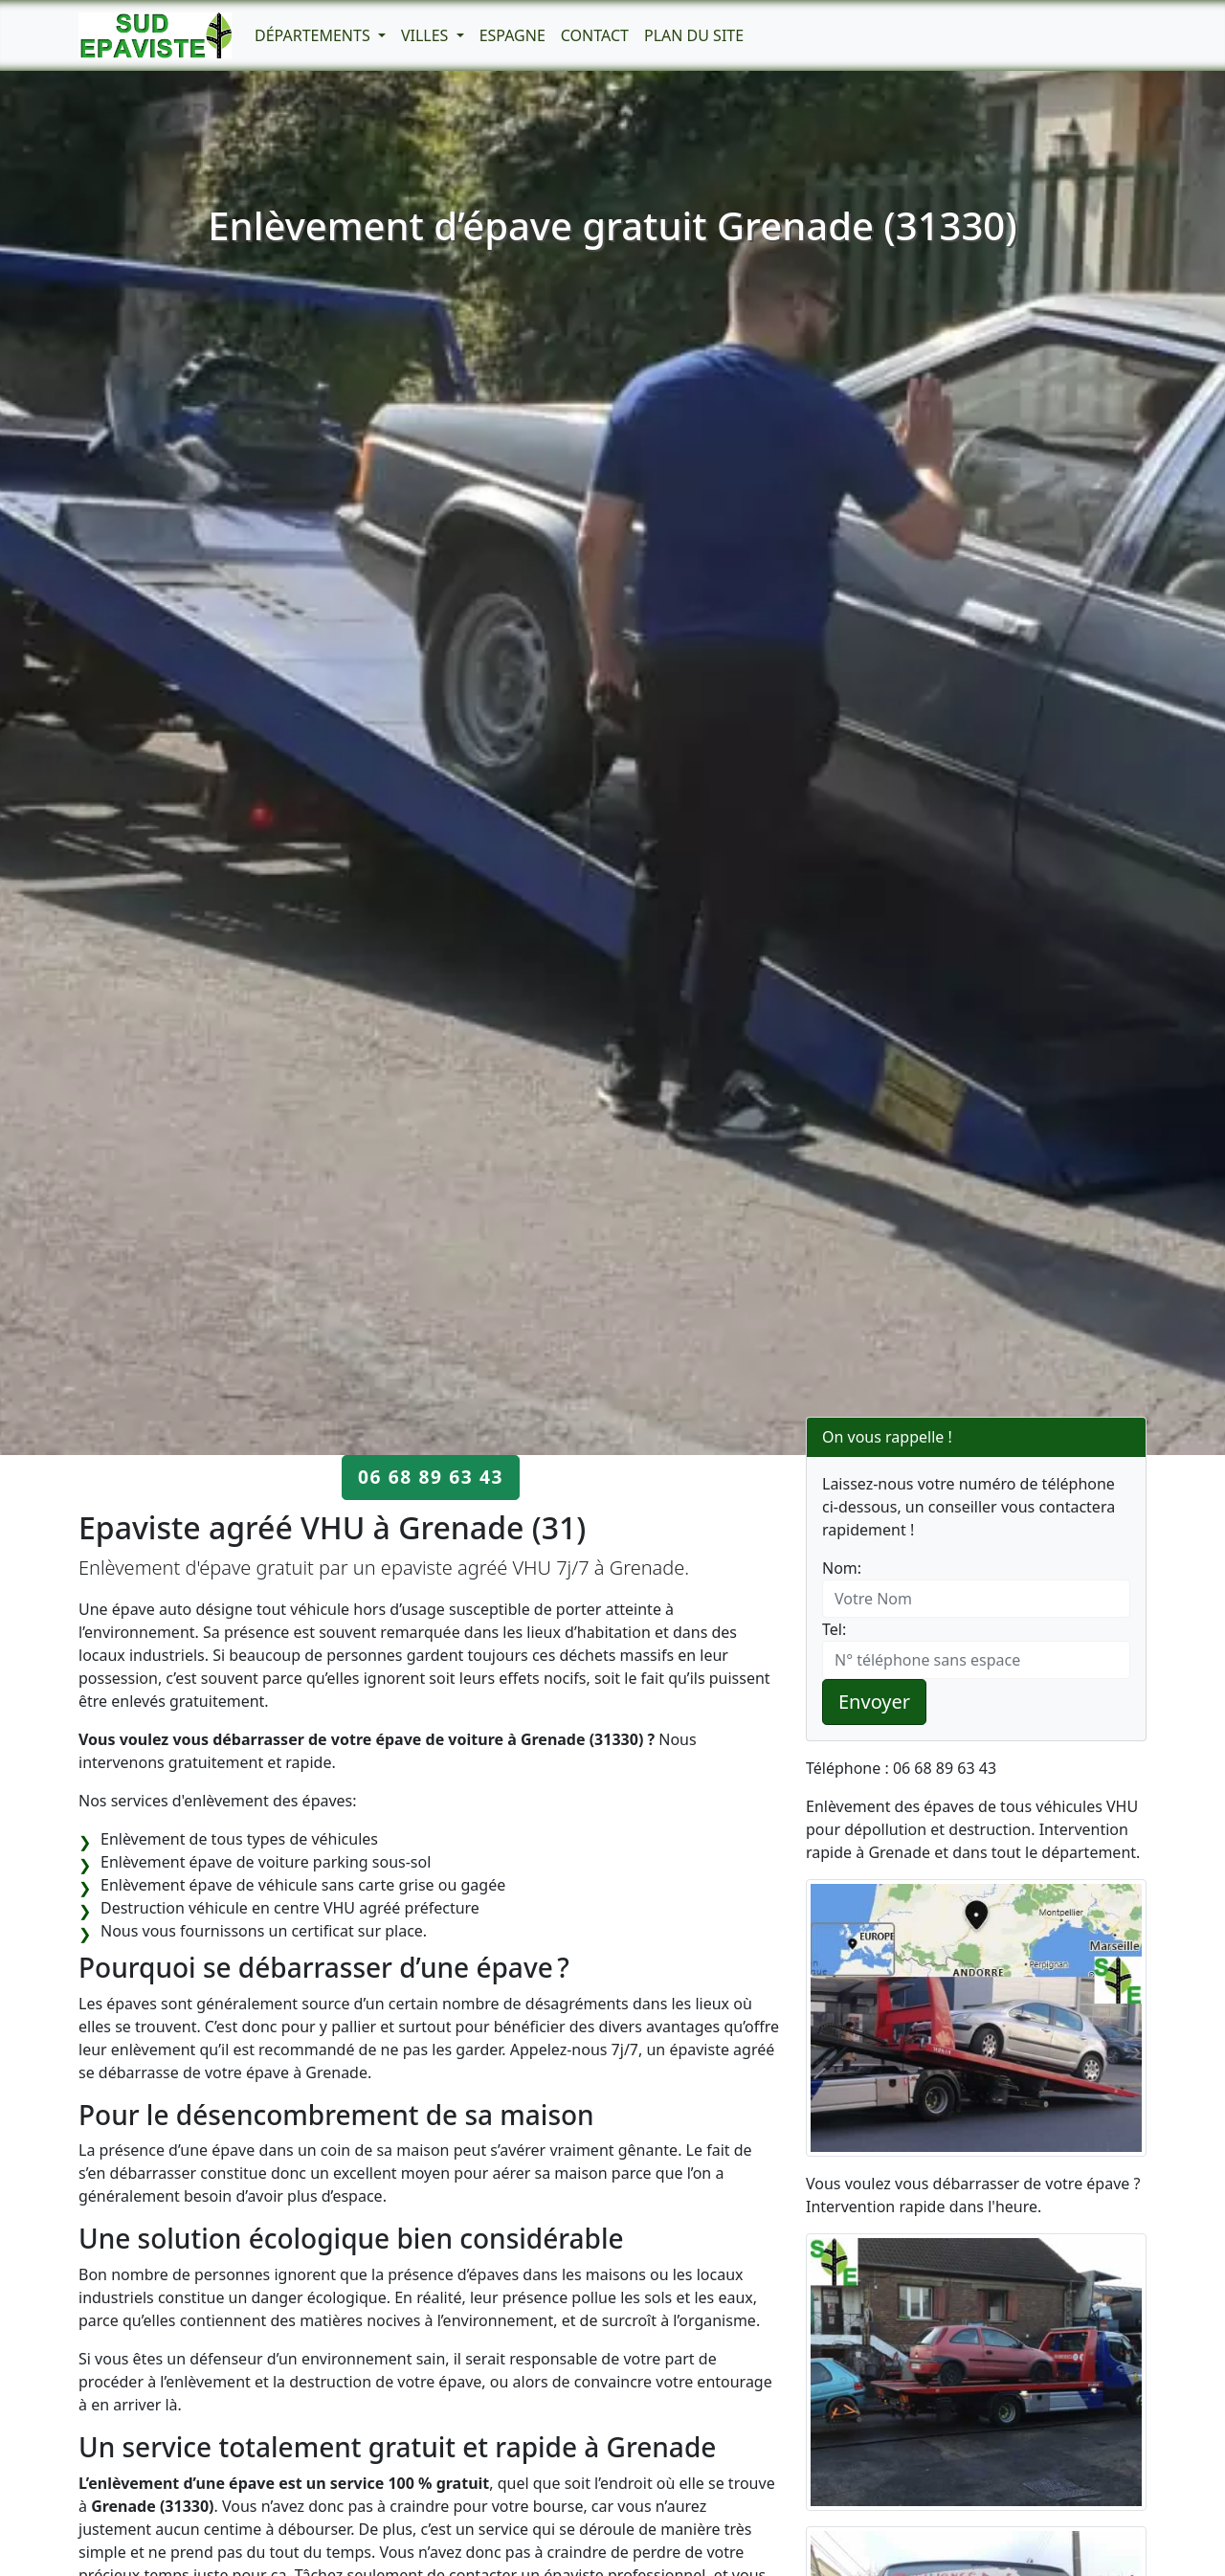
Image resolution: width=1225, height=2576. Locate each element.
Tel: (834, 1629)
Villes (427, 35)
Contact (595, 35)
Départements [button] (314, 35)
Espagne (512, 35)
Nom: (841, 1568)
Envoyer (874, 1701)
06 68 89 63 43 (430, 1477)
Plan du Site (694, 35)
